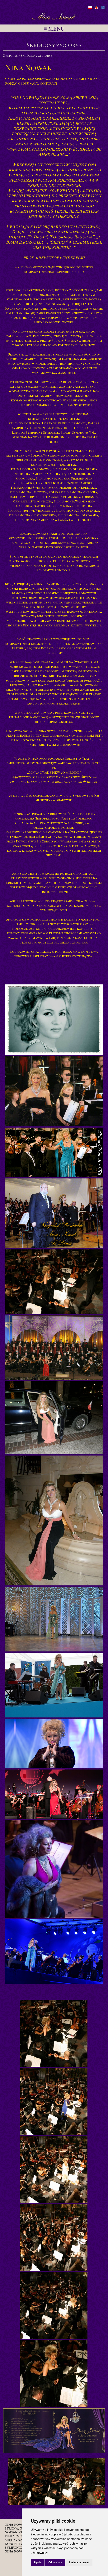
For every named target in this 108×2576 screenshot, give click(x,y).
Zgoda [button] (38, 2562)
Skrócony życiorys (36, 55)
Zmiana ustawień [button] (79, 2562)
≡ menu (54, 28)
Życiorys (10, 55)
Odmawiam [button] (55, 2562)
